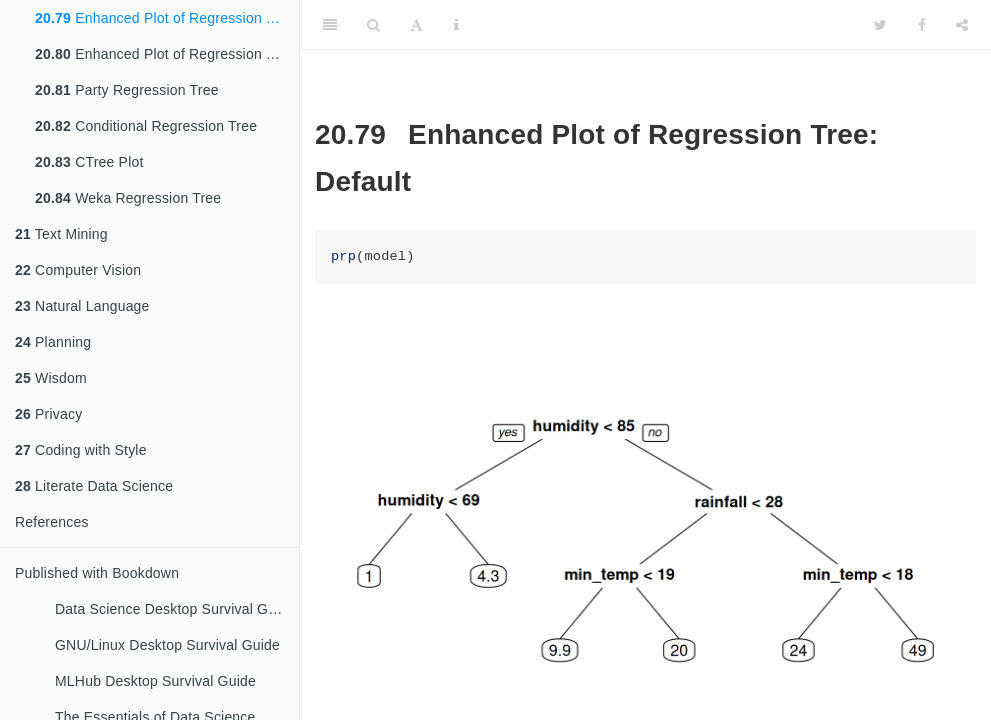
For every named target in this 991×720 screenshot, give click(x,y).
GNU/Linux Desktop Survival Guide (167, 645)
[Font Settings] (416, 25)
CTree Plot (89, 162)
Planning (53, 342)
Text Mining (61, 234)
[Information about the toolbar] (456, 25)
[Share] (962, 25)
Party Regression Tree (127, 90)
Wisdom (51, 378)
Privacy (48, 414)
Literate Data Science (94, 486)
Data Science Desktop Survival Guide (175, 609)
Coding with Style (81, 450)
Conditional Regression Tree (146, 126)
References (52, 522)
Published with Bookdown (97, 573)
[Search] (373, 25)
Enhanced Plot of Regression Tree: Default (167, 18)
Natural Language (82, 306)
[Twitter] (880, 25)
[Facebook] (922, 25)
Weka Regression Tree (128, 198)
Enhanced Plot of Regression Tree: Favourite (167, 54)
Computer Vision (78, 270)
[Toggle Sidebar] (330, 25)
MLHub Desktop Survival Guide (155, 681)
